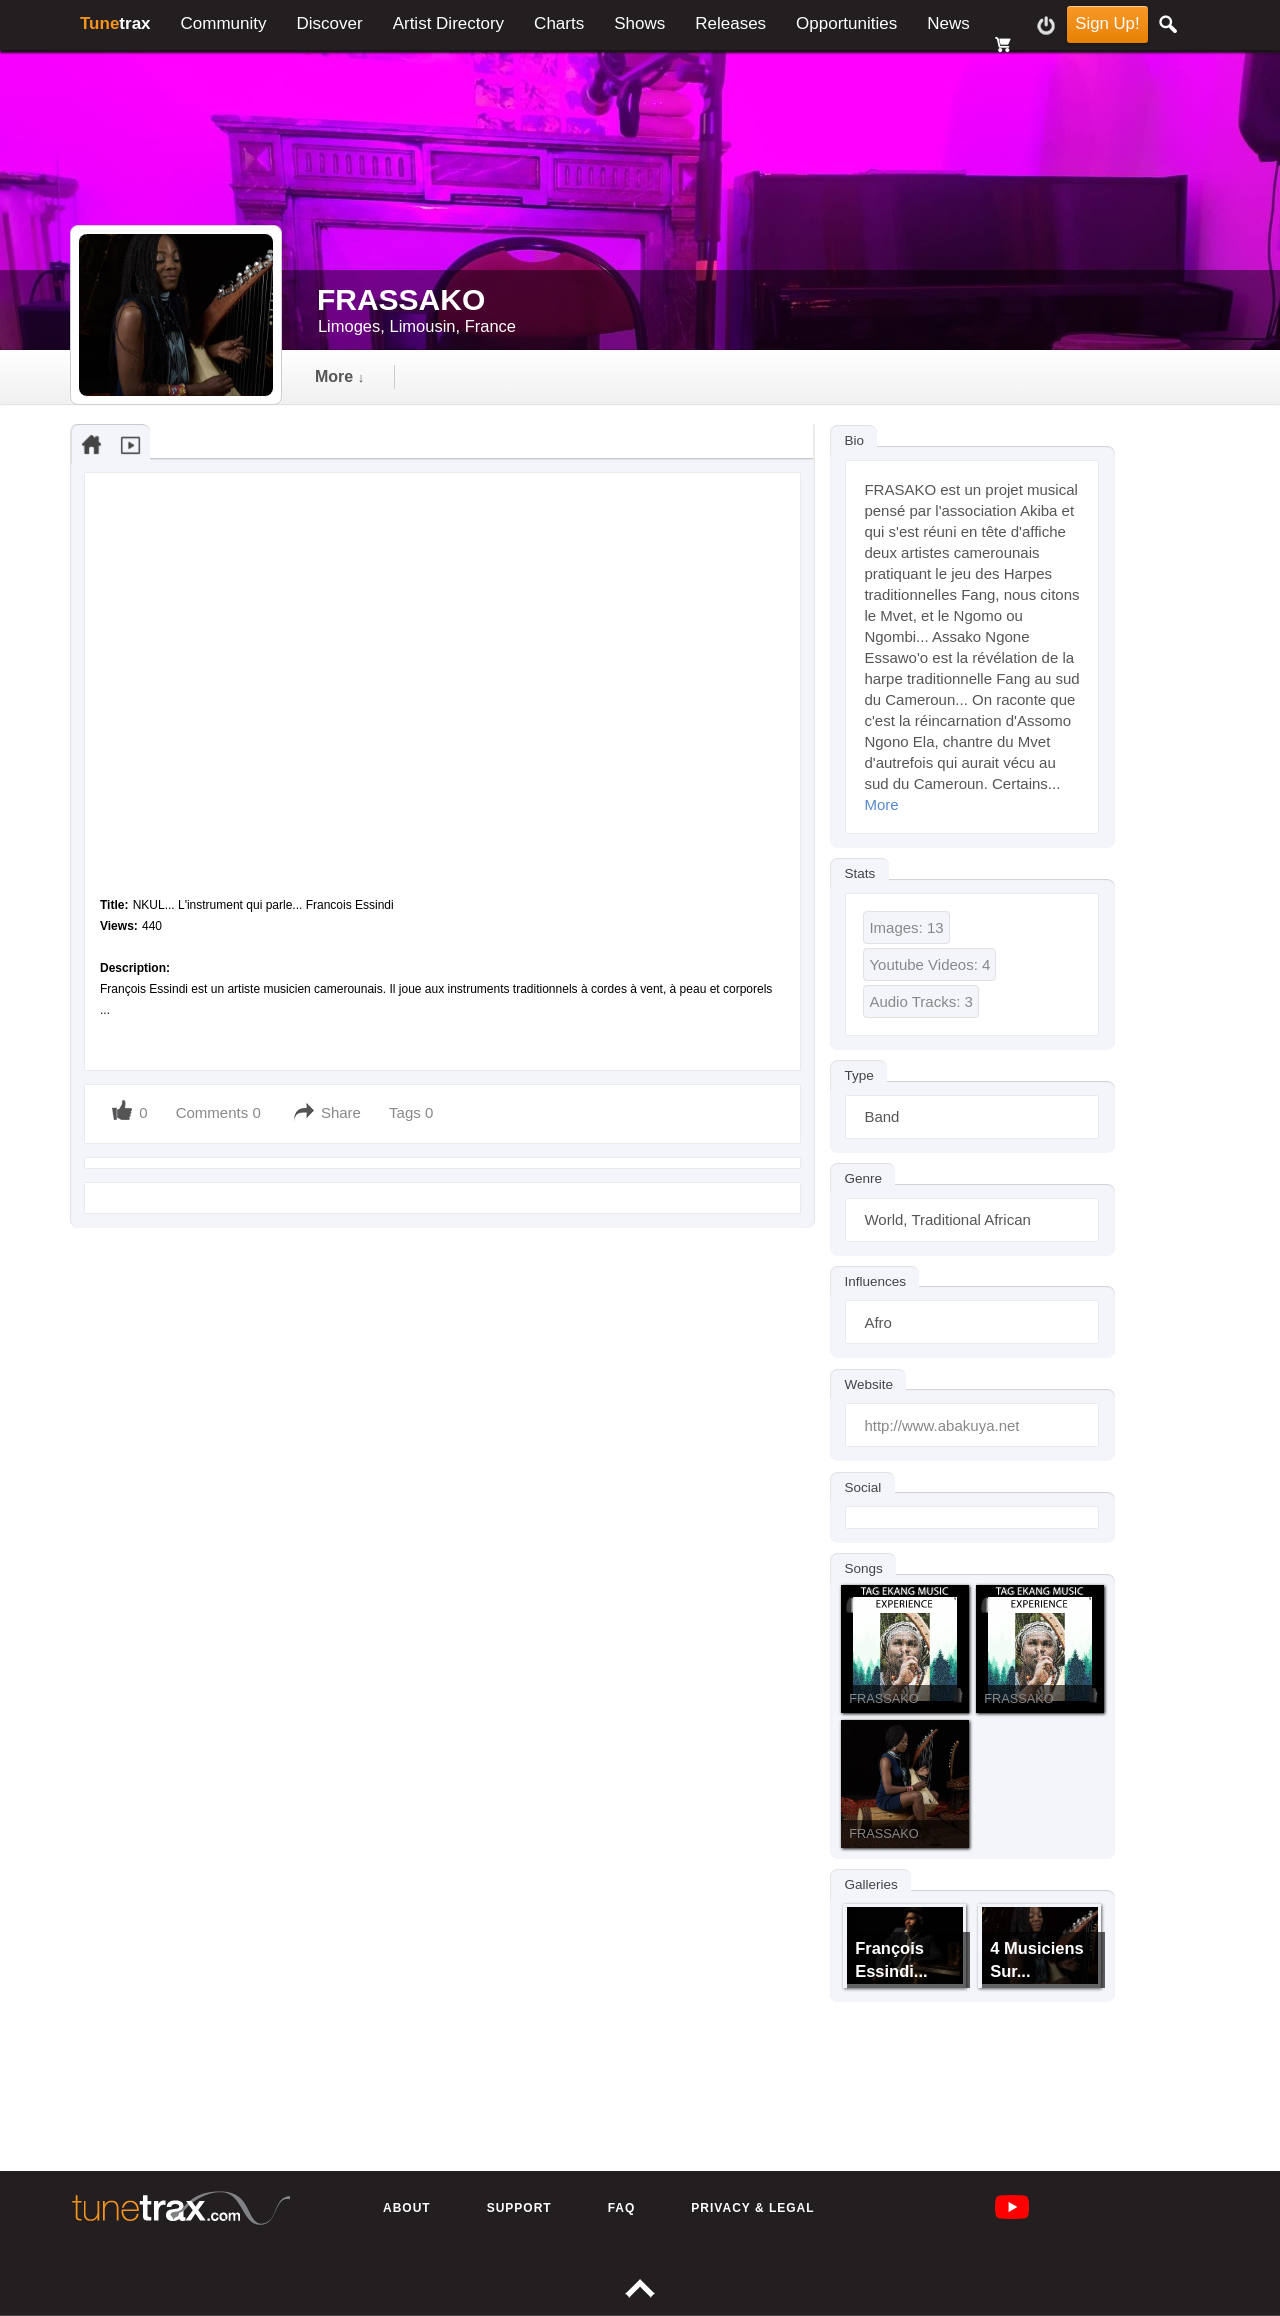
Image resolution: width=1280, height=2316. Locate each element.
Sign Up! (1107, 23)
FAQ (622, 2208)
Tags (407, 1112)
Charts (559, 23)
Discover (330, 23)
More (881, 804)
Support (519, 2208)
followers (701, 376)
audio (464, 376)
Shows (639, 23)
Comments (212, 1112)
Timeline (349, 376)
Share (341, 1112)
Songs (863, 1568)
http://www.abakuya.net (941, 1425)
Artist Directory (448, 23)
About (407, 2208)
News (948, 23)
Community (224, 23)
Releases (730, 23)
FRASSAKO (883, 1698)
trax (115, 23)
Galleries (870, 1884)
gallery (576, 376)
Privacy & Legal (752, 2208)
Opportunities (846, 23)
